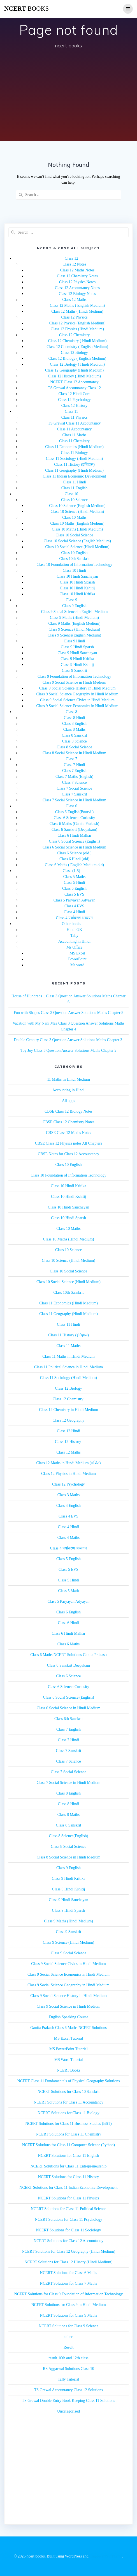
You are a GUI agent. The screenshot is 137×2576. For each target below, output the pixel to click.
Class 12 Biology (74, 352)
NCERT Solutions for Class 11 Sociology (68, 2230)
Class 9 (71, 600)
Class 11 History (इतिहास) (74, 464)
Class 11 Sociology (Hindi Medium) (74, 458)
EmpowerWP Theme (105, 2556)
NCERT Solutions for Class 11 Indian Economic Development (68, 2187)
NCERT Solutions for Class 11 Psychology (68, 2219)
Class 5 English (74, 888)
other (68, 2337)
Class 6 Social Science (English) (74, 841)
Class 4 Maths (68, 1537)
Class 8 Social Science (74, 747)
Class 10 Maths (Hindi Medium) (77, 529)
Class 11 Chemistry (74, 441)
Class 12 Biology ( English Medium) (77, 358)
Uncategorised (68, 2411)
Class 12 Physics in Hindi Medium (68, 1474)
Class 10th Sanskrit (74, 559)
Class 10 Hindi (74, 570)
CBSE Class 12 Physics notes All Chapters (68, 1143)
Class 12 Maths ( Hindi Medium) (77, 311)
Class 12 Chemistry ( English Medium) (77, 347)
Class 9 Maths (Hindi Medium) (74, 617)
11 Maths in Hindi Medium (68, 1079)
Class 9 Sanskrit (74, 670)
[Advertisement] (68, 96)
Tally (74, 935)
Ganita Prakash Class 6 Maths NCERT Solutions (68, 2028)
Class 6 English (68, 1612)
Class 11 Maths (74, 435)
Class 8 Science (74, 741)
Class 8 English (74, 723)
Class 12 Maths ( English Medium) (77, 305)
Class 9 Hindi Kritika (77, 659)
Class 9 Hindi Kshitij (77, 665)
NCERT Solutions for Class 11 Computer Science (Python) (68, 2145)
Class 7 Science (74, 782)
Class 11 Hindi (74, 482)
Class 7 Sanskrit (74, 794)
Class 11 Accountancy (74, 429)
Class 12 (71, 258)
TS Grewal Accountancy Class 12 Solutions (68, 2390)
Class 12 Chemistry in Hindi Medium (68, 1410)
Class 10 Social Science (74, 535)
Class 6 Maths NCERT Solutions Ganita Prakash (68, 1655)
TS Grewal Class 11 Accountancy (74, 423)
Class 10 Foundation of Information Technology (74, 564)
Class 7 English (74, 771)
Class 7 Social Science (74, 788)
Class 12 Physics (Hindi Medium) (77, 329)
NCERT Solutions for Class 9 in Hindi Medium (68, 2305)
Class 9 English (74, 606)
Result (69, 2347)
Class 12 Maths (74, 300)
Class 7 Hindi (74, 765)
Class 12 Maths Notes (77, 270)
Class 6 (71, 806)
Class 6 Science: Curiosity (74, 818)
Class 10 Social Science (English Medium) (77, 541)
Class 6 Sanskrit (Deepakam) (74, 829)
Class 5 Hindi (74, 882)
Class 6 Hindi (68, 1623)
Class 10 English (74, 553)
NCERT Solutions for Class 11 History (68, 2177)
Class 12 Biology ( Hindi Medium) (77, 364)
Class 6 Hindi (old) (74, 859)
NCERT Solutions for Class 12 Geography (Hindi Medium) (68, 2251)
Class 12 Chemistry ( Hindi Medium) (77, 341)
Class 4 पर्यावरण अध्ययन (74, 918)
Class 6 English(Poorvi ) (74, 812)
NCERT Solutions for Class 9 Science (68, 2326)
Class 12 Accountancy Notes (77, 288)
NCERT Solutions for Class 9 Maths (68, 2315)
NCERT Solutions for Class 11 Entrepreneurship (69, 2166)
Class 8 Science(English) (68, 1836)
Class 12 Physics (74, 317)
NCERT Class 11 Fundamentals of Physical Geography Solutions (68, 2081)
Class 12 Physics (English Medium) (77, 323)
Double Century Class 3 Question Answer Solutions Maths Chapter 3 (68, 1040)
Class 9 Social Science (68, 1953)
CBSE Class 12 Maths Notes (68, 1133)
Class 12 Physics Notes (77, 282)
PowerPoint (77, 959)
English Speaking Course (69, 2017)
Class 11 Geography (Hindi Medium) (74, 470)
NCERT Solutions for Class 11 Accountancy (68, 2102)
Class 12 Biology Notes (77, 294)
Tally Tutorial (68, 2379)
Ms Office (74, 947)
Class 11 (71, 411)
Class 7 (71, 759)
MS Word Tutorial (68, 2060)
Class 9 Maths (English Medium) (74, 623)
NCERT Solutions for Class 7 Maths (68, 2283)
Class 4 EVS (74, 906)
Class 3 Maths (68, 1495)
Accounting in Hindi (74, 941)
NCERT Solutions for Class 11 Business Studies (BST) (68, 2123)
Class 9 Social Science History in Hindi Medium (77, 688)
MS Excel (77, 953)
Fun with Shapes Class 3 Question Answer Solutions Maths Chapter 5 (68, 1013)
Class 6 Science (68, 1676)
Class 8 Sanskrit (74, 735)
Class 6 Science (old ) (74, 853)
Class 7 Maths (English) (74, 776)
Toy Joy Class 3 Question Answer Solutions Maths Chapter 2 (68, 1050)
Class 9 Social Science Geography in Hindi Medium (77, 694)
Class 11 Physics (74, 417)
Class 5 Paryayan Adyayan (75, 900)
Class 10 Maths (74, 517)
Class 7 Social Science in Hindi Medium (74, 800)
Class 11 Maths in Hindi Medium (68, 1356)
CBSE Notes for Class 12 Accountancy (68, 1154)
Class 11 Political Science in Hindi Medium (68, 1367)
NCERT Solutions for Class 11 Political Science (68, 2209)
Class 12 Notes (74, 264)
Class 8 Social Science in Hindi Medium (74, 753)
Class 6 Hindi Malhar (74, 835)
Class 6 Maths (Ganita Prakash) (74, 824)
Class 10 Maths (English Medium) (77, 523)
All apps (68, 1101)
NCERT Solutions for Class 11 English (68, 2155)
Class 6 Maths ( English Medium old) (74, 865)
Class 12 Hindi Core (74, 394)
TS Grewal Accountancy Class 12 (74, 388)
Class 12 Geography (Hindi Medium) (74, 370)
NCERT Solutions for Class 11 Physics (68, 2198)
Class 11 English (74, 488)
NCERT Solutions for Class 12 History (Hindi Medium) (69, 2262)
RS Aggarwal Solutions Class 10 (68, 2369)
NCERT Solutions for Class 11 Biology (68, 2113)
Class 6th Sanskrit (68, 1719)
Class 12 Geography (69, 1420)
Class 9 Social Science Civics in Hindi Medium (77, 700)
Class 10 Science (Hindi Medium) (77, 511)
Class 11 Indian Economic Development (74, 476)
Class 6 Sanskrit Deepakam (68, 1665)
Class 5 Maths (74, 877)
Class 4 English (68, 1505)
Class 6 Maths (68, 1644)
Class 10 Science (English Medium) (77, 506)
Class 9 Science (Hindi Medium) (74, 629)
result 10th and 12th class (68, 2358)
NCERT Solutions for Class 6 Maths (68, 2273)
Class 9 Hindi (74, 641)
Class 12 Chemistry (74, 335)
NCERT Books (68, 2070)
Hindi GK (74, 930)
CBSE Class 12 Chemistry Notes (68, 1122)
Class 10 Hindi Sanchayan (77, 576)
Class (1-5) (71, 871)
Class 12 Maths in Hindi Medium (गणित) (68, 1463)
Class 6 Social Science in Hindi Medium (74, 847)
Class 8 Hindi (74, 718)
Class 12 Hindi (68, 1431)
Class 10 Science (74, 500)
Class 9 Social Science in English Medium (74, 612)
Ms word (77, 965)
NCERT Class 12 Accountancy (74, 382)
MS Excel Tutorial (68, 2038)
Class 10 (71, 494)
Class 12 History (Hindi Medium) (74, 376)
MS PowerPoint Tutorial (68, 2049)
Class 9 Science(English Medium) (74, 635)
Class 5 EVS (74, 894)
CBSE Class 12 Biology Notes (68, 1111)
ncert (26, 9)
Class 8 (71, 712)
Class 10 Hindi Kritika (77, 594)
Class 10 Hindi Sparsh (77, 582)
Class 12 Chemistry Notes (77, 276)
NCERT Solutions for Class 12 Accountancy (68, 2241)
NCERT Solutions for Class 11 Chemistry (68, 2134)
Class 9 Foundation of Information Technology (74, 676)
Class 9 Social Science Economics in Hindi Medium (77, 706)
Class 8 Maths (74, 729)
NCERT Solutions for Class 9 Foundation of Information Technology (68, 2294)
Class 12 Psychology (74, 400)
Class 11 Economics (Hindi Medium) (74, 447)
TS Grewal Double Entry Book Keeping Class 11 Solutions (68, 2401)
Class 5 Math (68, 1591)
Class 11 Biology (74, 453)
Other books (71, 924)
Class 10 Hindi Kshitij (77, 588)
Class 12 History (74, 405)
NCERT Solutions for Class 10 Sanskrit (69, 2092)
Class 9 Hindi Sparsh (77, 647)
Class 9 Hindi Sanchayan (77, 653)
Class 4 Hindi (74, 912)
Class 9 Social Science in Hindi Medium (74, 682)
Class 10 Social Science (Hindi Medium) (77, 547)
